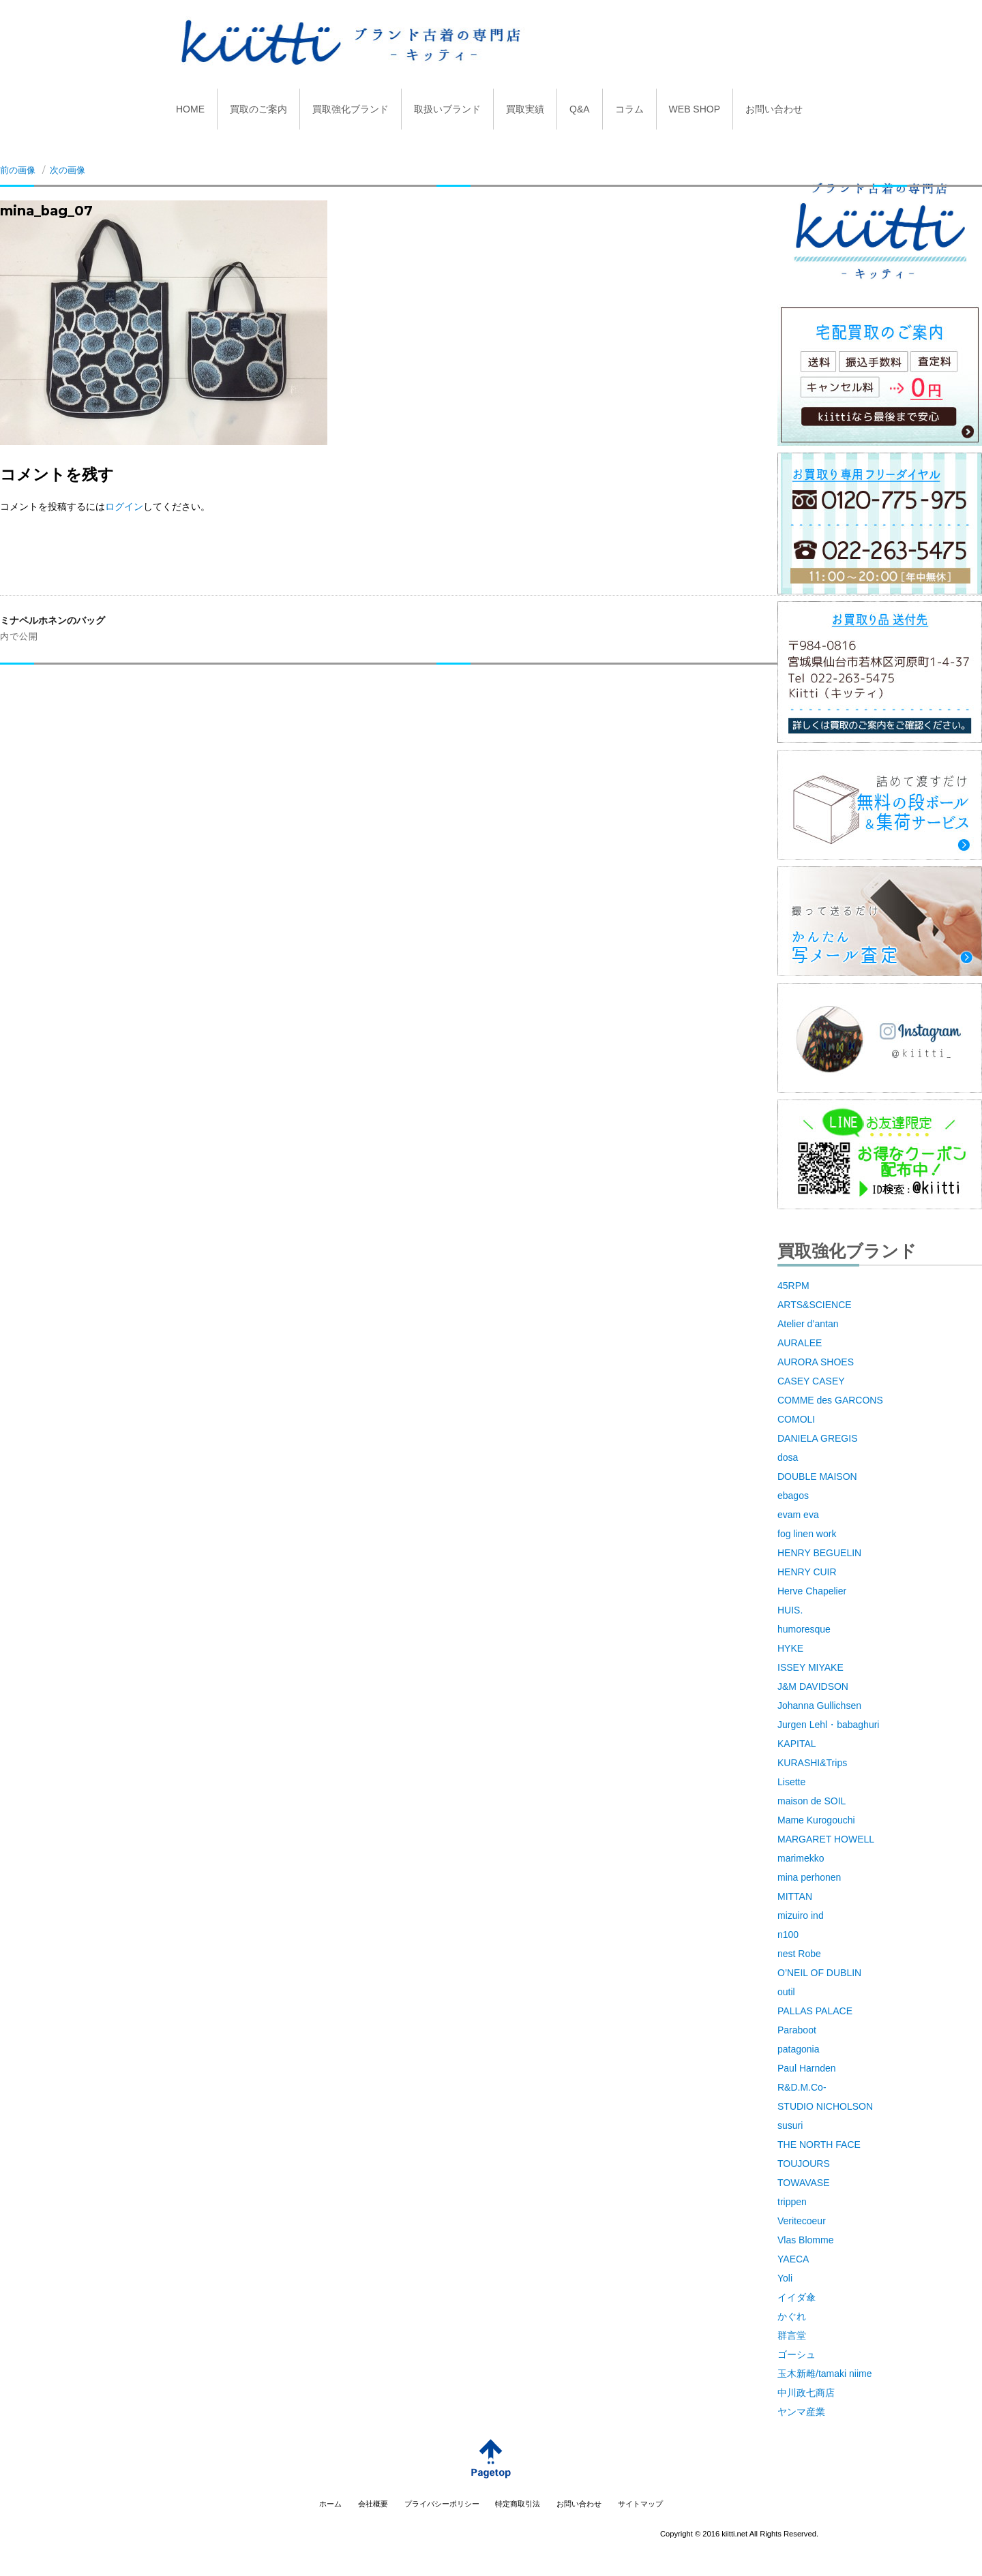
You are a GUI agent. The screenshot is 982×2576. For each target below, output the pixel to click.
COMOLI (796, 1419)
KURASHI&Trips (812, 1762)
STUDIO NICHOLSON (825, 2106)
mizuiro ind (800, 1915)
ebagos (793, 1495)
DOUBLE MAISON (817, 1476)
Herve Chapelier (811, 1591)
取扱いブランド (447, 109)
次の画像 (67, 169)
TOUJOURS (803, 2163)
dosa (787, 1457)
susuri (790, 2125)
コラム (629, 109)
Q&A (579, 109)
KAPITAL (796, 1743)
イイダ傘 (796, 2297)
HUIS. (790, 1610)
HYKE (790, 1648)
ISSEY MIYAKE (810, 1667)
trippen (792, 2201)
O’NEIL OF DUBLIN (819, 1972)
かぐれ (791, 2316)
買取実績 (525, 109)
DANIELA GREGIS (817, 1438)
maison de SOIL (811, 1800)
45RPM (793, 1285)
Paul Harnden (806, 2068)
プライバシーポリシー (441, 2504)
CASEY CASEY (811, 1381)
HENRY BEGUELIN (819, 1552)
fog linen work (806, 1533)
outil (786, 1991)
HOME (190, 109)
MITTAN (794, 1896)
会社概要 (373, 2504)
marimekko (800, 1858)
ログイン (124, 506)
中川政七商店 (806, 2392)
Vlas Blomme (805, 2239)
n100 (788, 1934)
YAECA (793, 2259)
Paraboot (796, 2030)
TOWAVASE (803, 2182)
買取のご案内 (258, 109)
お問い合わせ (774, 109)
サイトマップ (640, 2504)
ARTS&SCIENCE (814, 1304)
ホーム (330, 2504)
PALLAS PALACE (814, 2010)
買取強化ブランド (350, 109)
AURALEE (799, 1342)
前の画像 (17, 169)
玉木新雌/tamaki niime (824, 2373)
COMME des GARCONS (830, 1400)
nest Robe (799, 1953)
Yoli (784, 2278)
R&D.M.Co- (802, 2087)
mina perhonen (809, 1877)
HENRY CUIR (807, 1571)
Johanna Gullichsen (819, 1705)
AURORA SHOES (815, 1362)
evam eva (798, 1514)
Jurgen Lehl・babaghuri (828, 1724)
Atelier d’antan (808, 1323)
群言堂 (791, 2335)
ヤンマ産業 (801, 2411)
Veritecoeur (801, 2220)
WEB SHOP (694, 109)
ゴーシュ (796, 2354)
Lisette (791, 1781)
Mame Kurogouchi (816, 1820)
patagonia (798, 2049)
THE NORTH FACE (819, 2144)
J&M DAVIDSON (812, 1686)
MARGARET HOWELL (825, 1839)
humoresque (804, 1629)
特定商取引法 (517, 2504)
